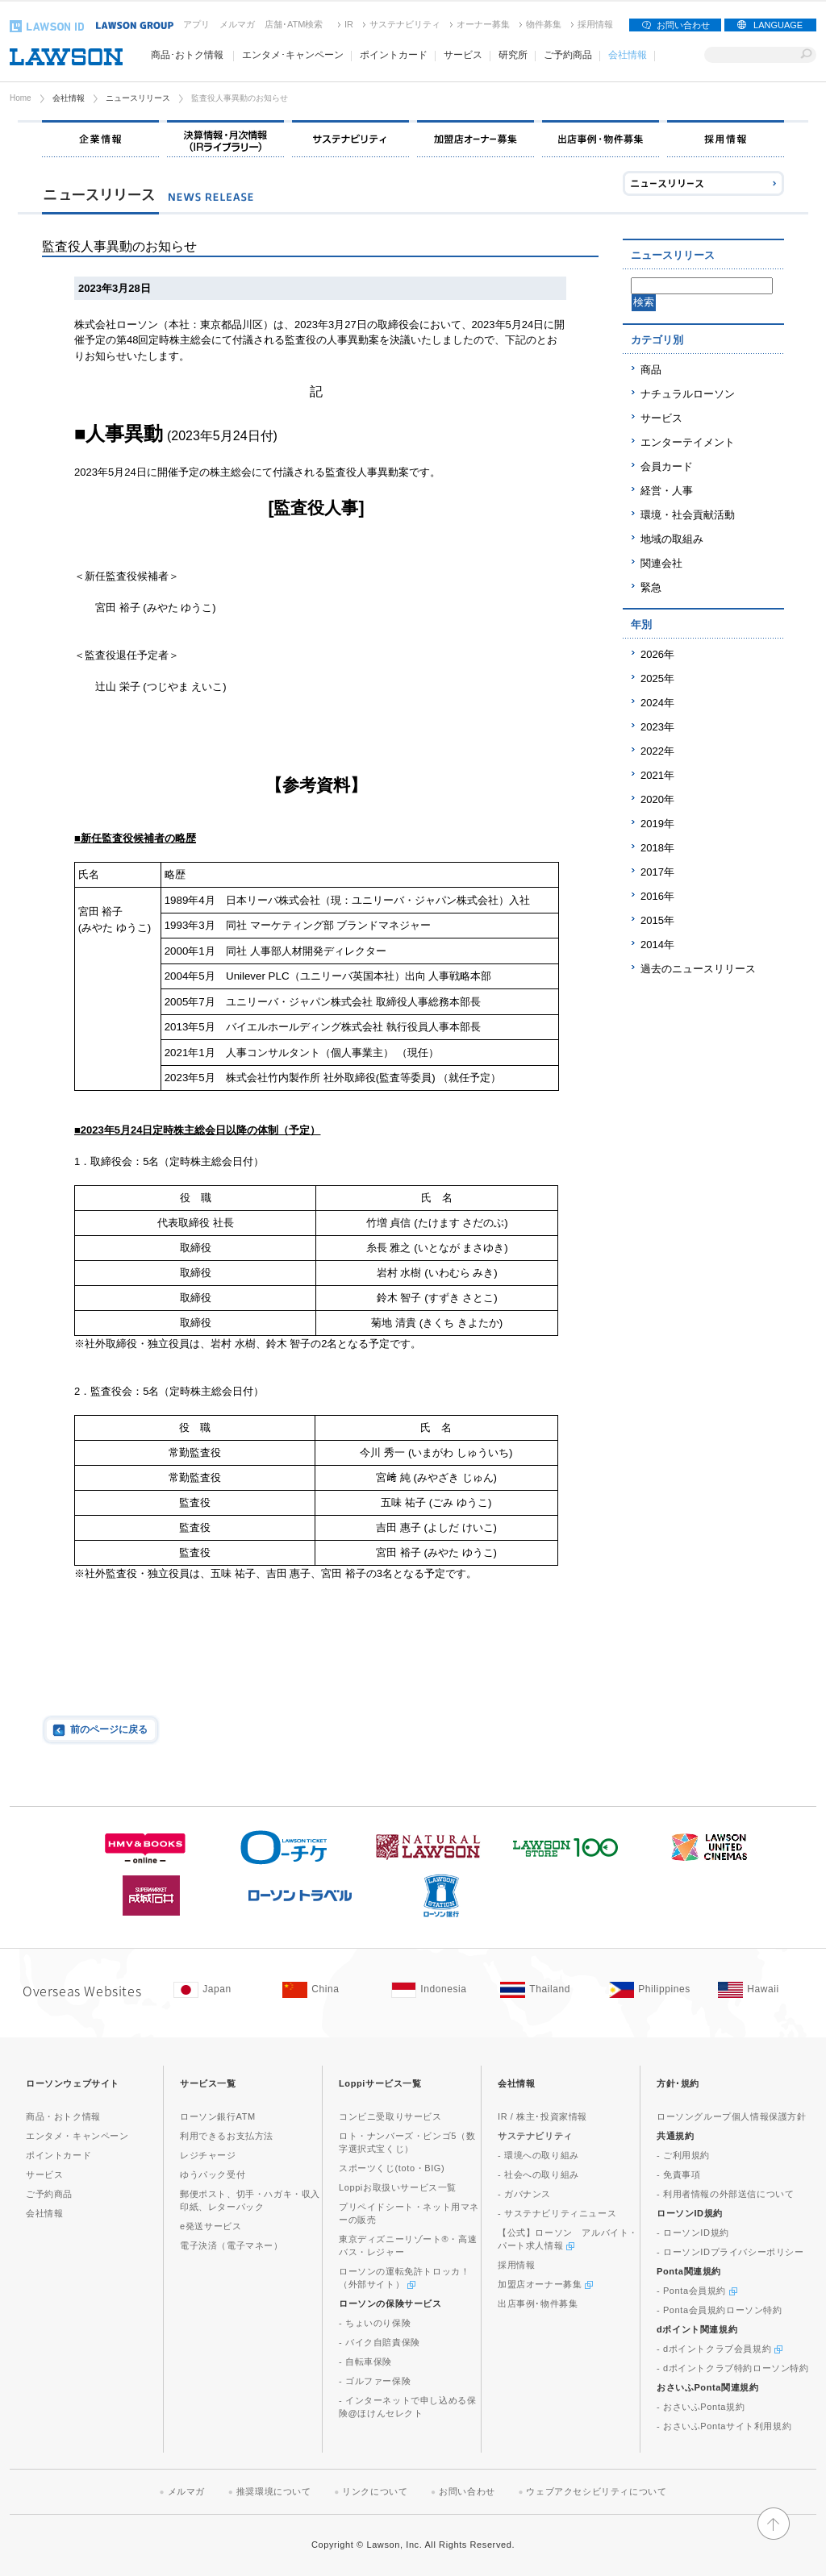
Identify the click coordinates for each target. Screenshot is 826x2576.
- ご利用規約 (683, 2155)
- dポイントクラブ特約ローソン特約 (733, 2368)
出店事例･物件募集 (538, 2303)
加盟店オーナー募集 (545, 2284)
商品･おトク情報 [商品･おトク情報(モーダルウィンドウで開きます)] (187, 54)
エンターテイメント (687, 442)
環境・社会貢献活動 (687, 515)
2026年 (657, 654)
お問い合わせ (683, 25)
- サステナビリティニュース (557, 2213)
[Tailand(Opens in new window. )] (546, 1990)
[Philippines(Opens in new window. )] (655, 1990)
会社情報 (68, 98)
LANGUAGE (778, 25)
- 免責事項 (678, 2174)
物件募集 (543, 24)
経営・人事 (666, 491)
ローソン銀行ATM (218, 2116)
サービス (661, 418)
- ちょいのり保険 (375, 2323)
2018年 (657, 848)
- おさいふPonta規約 (701, 2407)
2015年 (657, 920)
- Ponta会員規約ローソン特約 (719, 2310)
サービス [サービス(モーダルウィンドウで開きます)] (463, 54)
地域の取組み (671, 539)
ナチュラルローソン (687, 394)
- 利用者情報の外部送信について (725, 2194)
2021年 (657, 775)
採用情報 (595, 24)
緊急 (650, 587)
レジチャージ (208, 2155)
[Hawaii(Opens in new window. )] (764, 1990)
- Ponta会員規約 (697, 2290)
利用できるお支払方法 (226, 2136)
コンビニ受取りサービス (390, 2116)
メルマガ (237, 24)
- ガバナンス (524, 2194)
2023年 (657, 727)
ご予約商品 (568, 54)
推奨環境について (273, 2491)
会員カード (666, 466)
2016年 (657, 896)
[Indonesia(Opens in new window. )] (437, 1990)
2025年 (657, 678)
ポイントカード (58, 2155)
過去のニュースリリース (698, 969)
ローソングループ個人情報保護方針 (732, 2116)
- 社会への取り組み (538, 2174)
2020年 (657, 799)
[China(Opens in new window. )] (328, 1990)
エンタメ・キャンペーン (77, 2136)
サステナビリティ (404, 24)
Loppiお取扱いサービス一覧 (398, 2187)
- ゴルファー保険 (375, 2381)
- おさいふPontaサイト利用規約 (724, 2426)
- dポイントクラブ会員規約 (719, 2348)
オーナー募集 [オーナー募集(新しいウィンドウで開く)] (483, 24)
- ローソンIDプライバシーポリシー (730, 2252)
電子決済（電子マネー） (231, 2245)
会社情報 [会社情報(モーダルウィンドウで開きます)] (627, 54)
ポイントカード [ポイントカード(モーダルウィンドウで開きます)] (394, 54)
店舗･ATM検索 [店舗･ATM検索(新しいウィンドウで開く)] (294, 24)
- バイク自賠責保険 (379, 2342)
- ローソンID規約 (693, 2232)
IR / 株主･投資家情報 (542, 2116)
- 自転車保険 (365, 2361)
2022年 (657, 751)
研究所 (513, 54)
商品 (650, 370)
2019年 (657, 824)
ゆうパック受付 (212, 2174)
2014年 (657, 944)
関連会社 (661, 563)
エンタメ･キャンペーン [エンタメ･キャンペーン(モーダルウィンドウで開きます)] (293, 54)
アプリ (196, 24)
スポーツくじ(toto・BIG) (391, 2168)
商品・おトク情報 (63, 2116)
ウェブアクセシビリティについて (596, 2491)
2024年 (657, 703)
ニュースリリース (138, 98)
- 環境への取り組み (538, 2155)
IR (348, 24)
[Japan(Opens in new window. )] (219, 1990)
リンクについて (374, 2491)
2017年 (657, 872)
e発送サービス (210, 2226)
